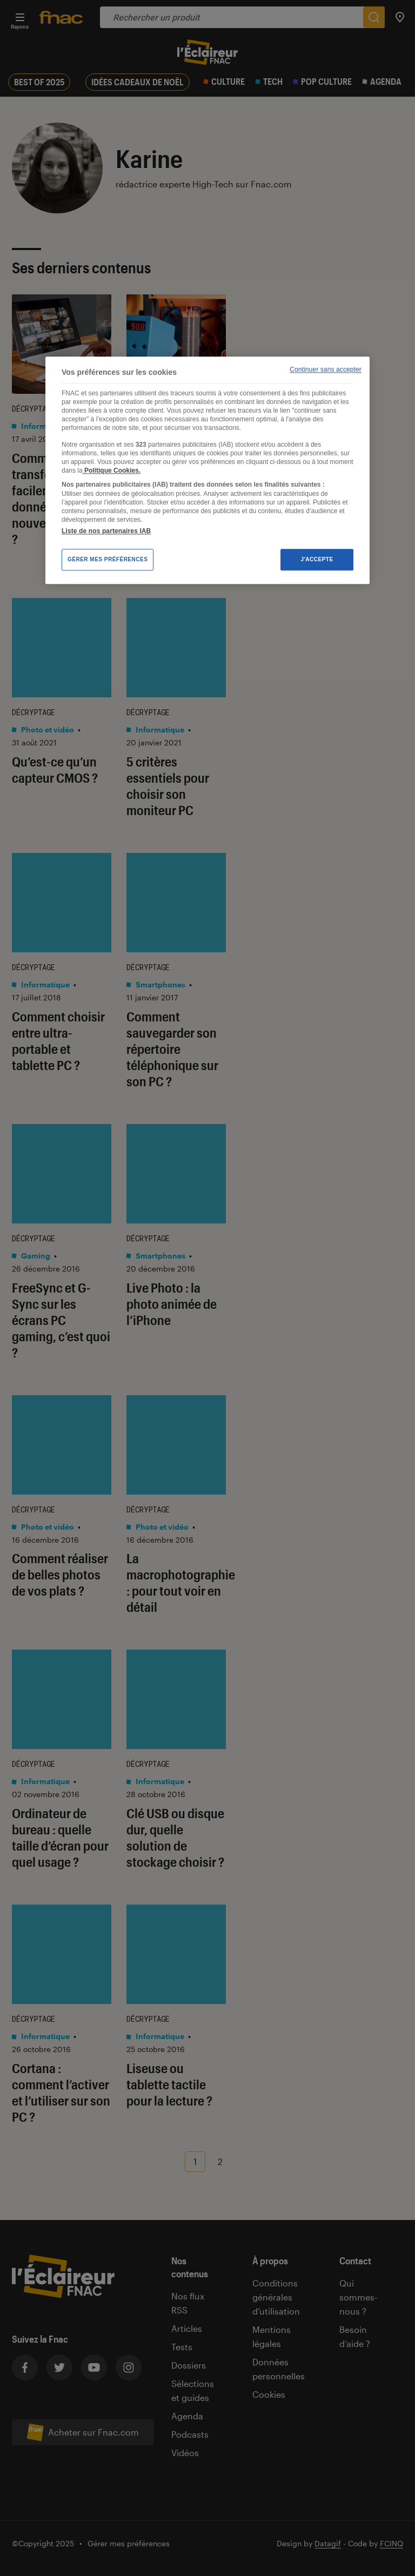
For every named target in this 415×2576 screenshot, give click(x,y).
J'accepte (316, 559)
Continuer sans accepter (326, 370)
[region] (207, 470)
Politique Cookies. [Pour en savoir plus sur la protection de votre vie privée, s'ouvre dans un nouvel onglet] (111, 470)
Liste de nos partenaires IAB (106, 531)
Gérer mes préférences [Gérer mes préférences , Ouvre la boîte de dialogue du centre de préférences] (108, 559)
